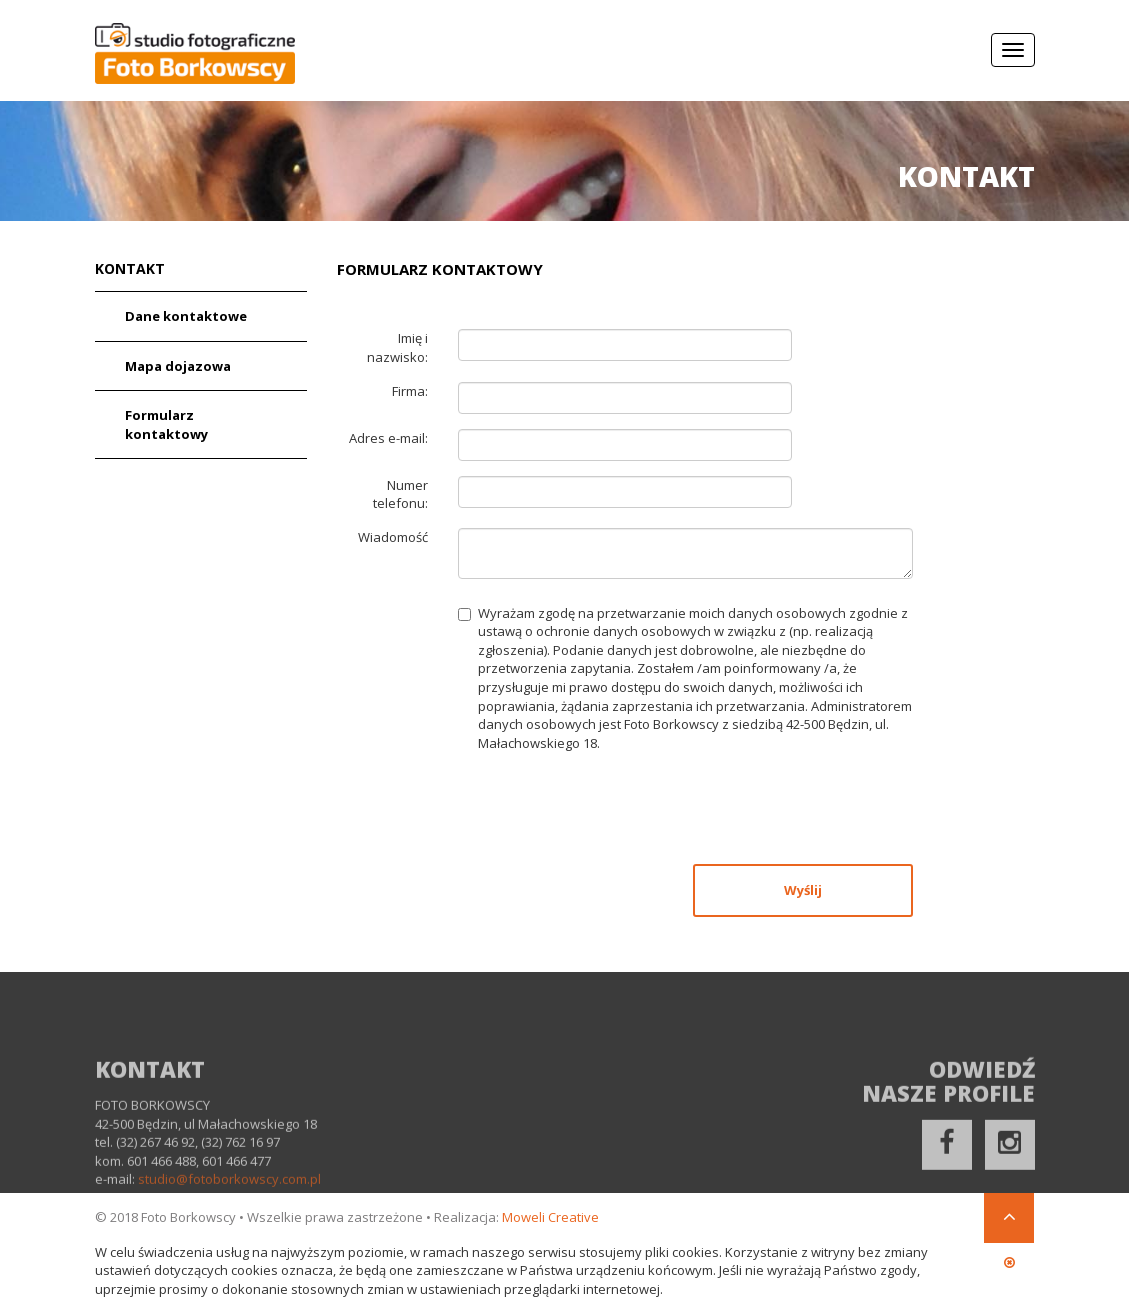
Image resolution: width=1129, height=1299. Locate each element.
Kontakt (130, 271)
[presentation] (610, 812)
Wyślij (803, 892)
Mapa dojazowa (178, 368)
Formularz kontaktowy (166, 426)
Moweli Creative (550, 1217)
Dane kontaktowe (186, 318)
